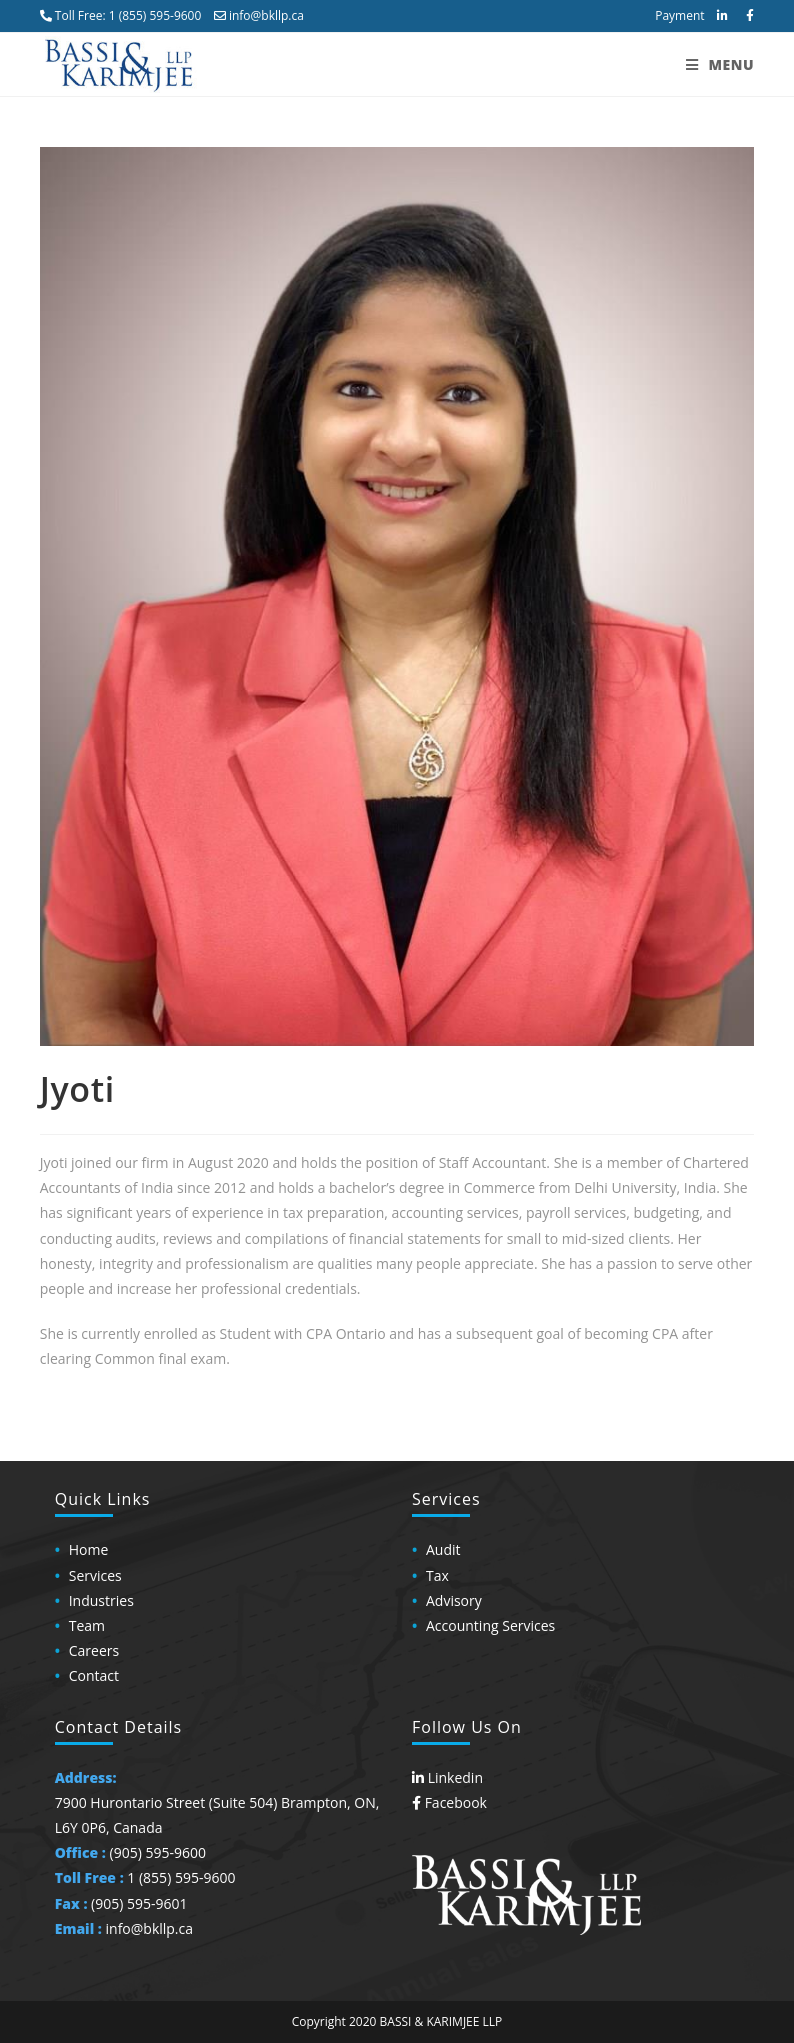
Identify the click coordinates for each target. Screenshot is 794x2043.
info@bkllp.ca (259, 15)
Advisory (454, 1600)
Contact (94, 1675)
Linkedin (447, 1777)
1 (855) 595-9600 (155, 15)
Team (87, 1625)
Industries (101, 1600)
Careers (94, 1650)
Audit (443, 1549)
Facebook (449, 1802)
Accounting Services (490, 1625)
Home (89, 1549)
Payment (679, 15)
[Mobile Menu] (720, 64)
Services (95, 1575)
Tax (437, 1575)
